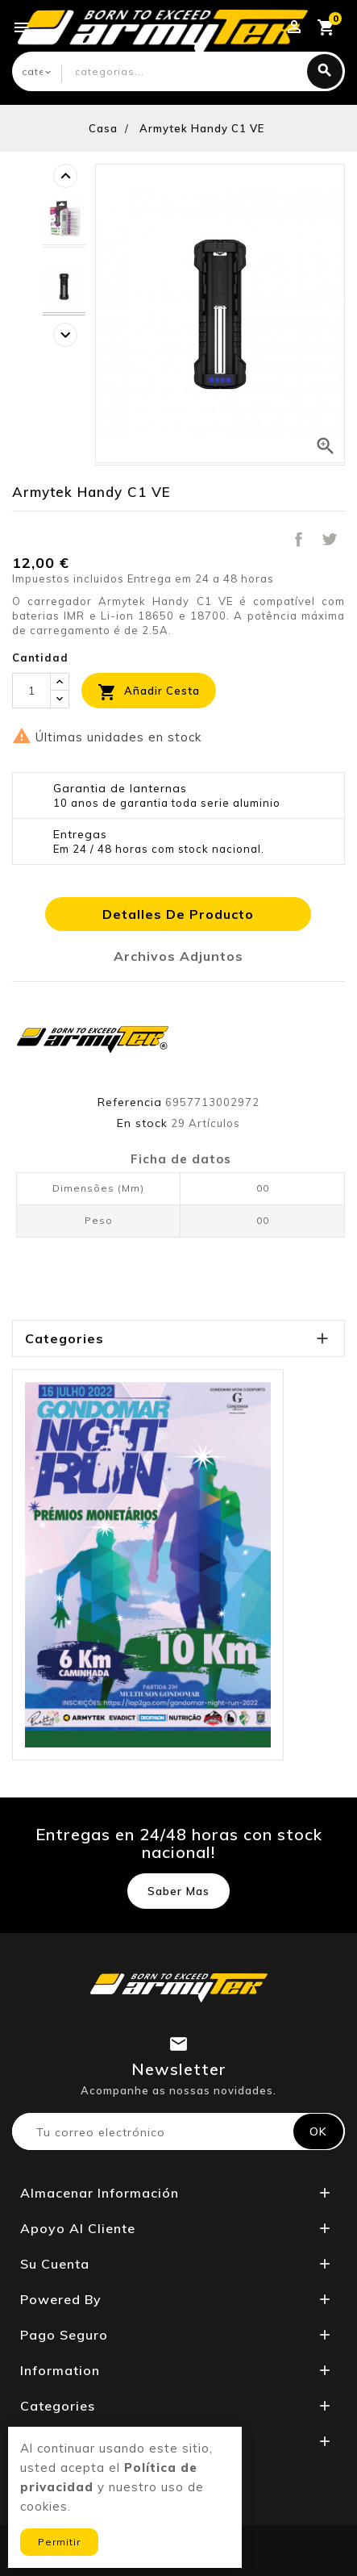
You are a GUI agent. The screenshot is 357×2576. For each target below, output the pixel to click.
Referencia (130, 1102)
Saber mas (178, 1891)
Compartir (298, 539)
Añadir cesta (149, 692)
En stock (142, 1123)
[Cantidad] (31, 690)
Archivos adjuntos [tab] (178, 956)
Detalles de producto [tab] (178, 914)
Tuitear (329, 539)
